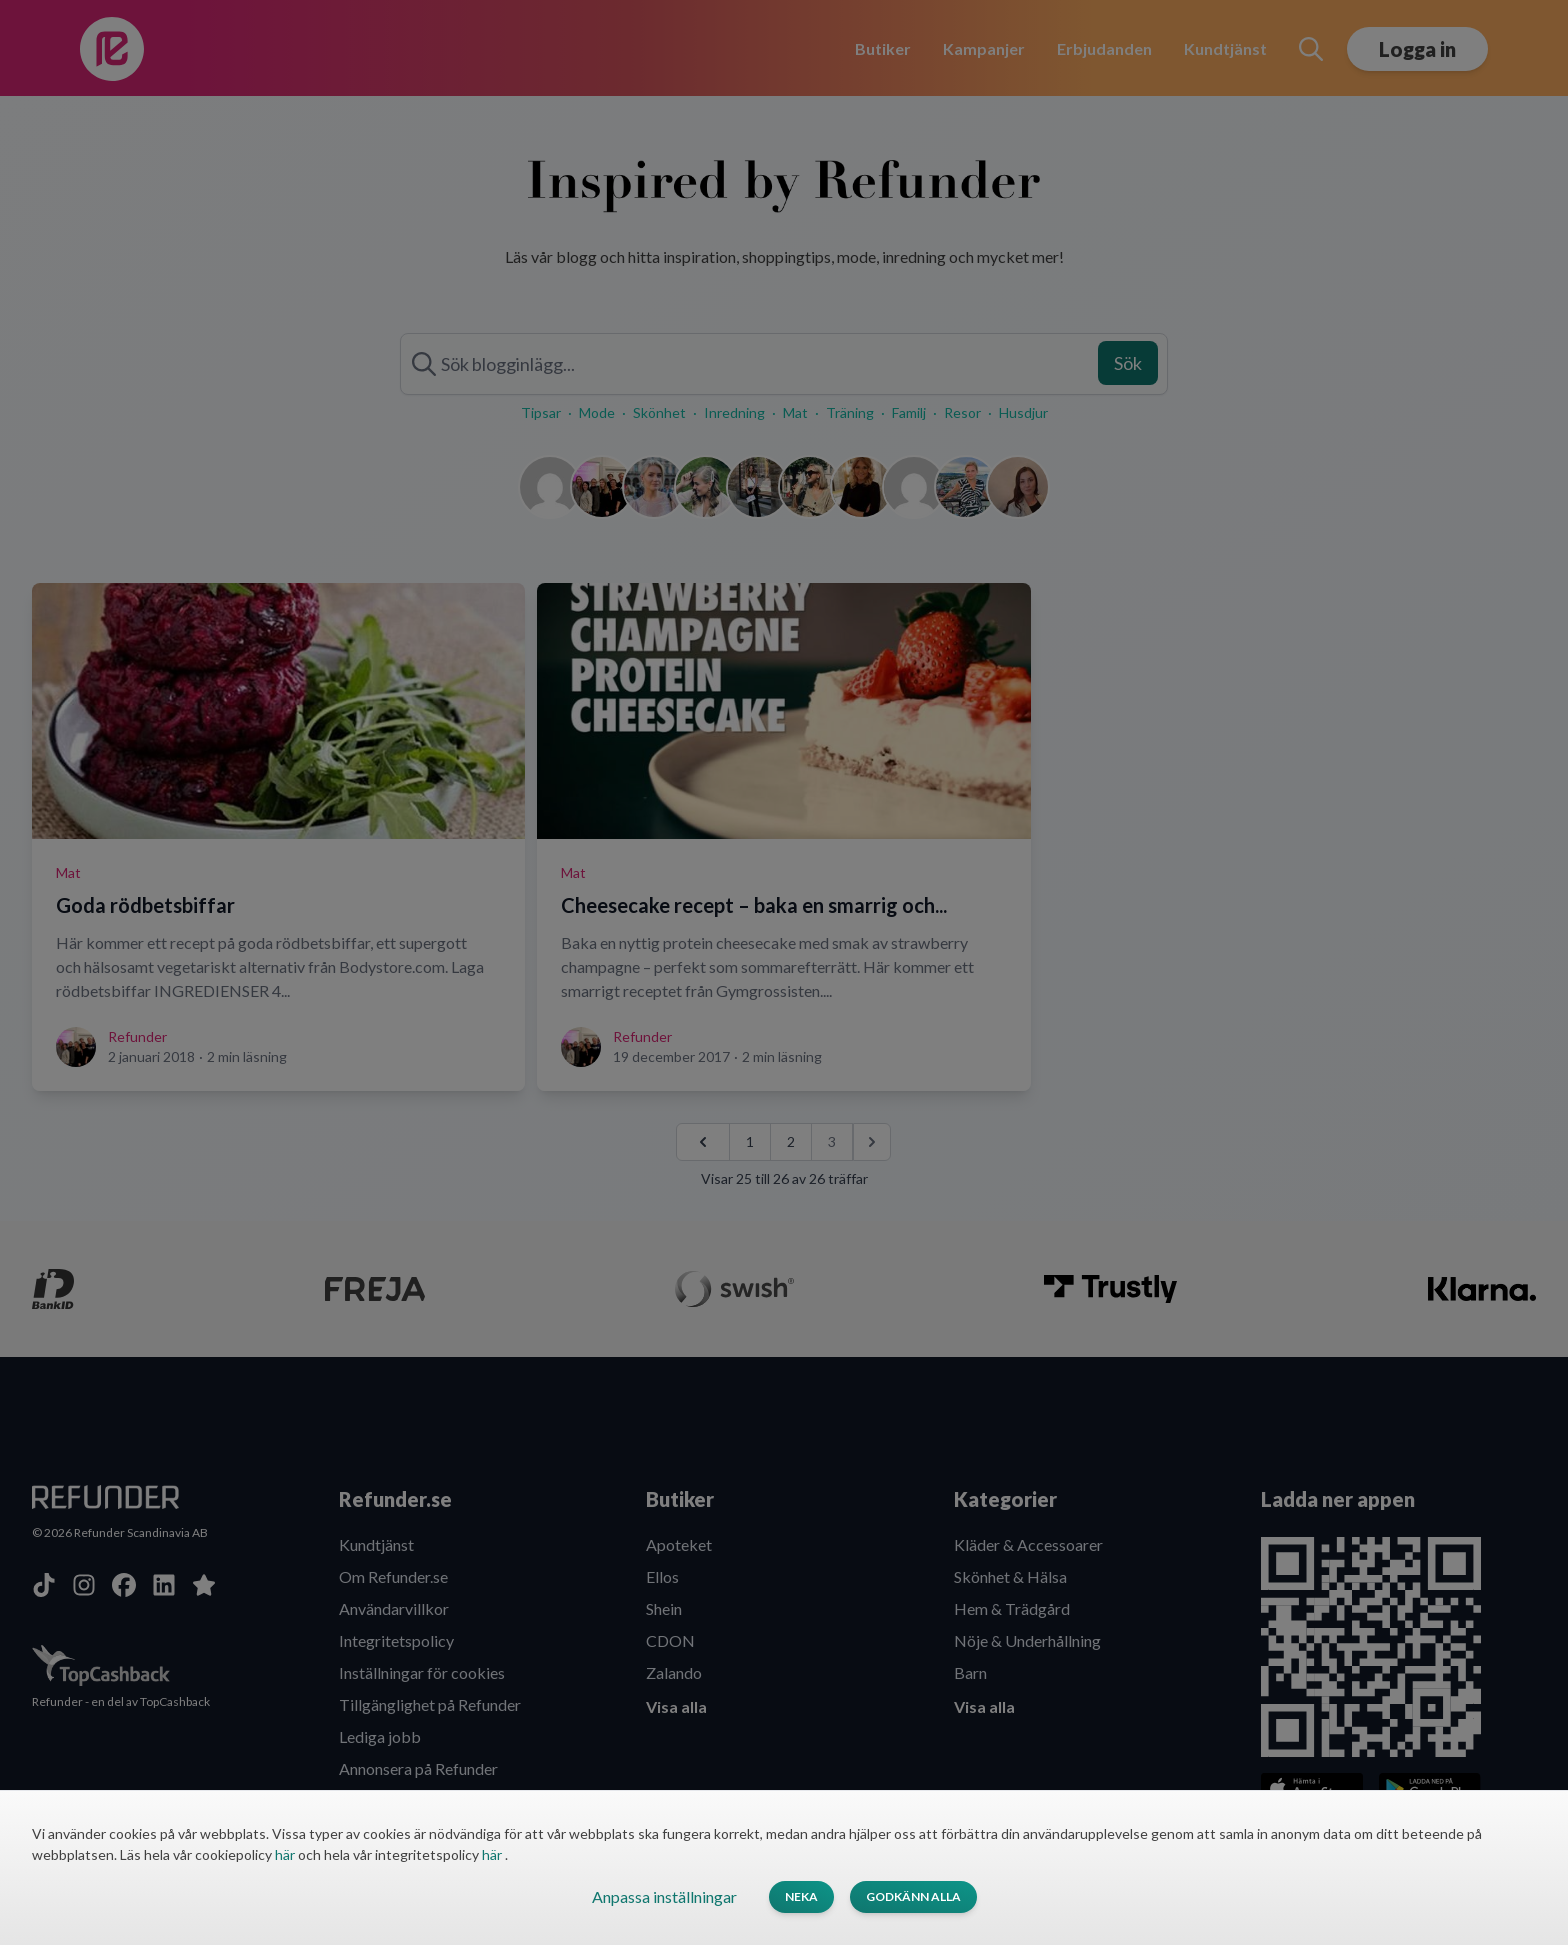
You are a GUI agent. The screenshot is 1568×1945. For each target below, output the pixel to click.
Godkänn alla (913, 1896)
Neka (801, 1896)
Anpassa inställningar (664, 1896)
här (286, 1854)
